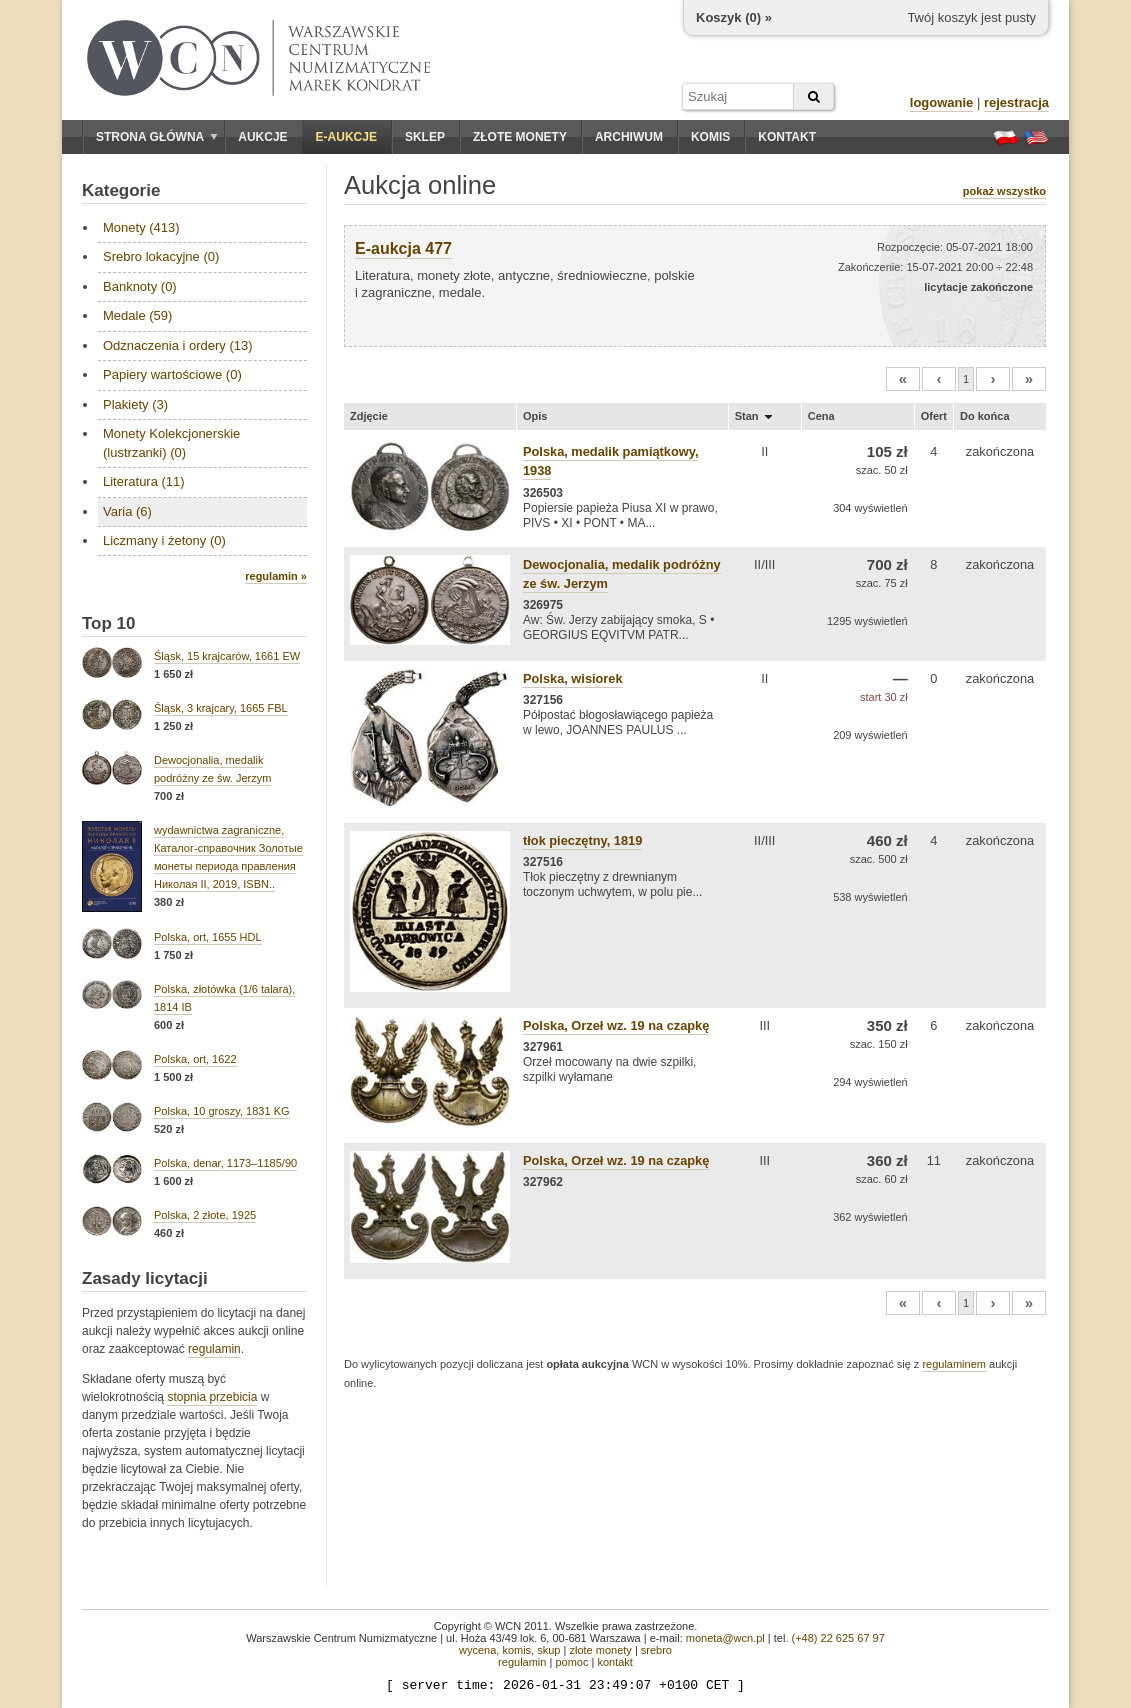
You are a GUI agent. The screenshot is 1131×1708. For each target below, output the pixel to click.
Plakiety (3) (135, 404)
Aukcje (262, 137)
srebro (656, 1650)
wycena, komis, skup (509, 1650)
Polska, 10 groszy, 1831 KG (222, 1111)
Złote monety (520, 137)
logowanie (942, 102)
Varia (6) (127, 511)
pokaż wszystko (1004, 191)
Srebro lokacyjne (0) (161, 256)
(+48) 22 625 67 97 (838, 1638)
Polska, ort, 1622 (195, 1059)
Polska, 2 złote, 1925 (205, 1215)
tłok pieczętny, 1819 (582, 840)
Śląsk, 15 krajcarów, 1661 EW (227, 656)
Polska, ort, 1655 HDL (208, 937)
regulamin (214, 1349)
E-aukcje (346, 137)
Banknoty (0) (140, 286)
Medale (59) (137, 315)
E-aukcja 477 (403, 248)
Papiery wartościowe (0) (172, 374)
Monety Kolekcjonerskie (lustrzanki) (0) (171, 442)
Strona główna (157, 137)
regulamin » (276, 576)
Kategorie (121, 190)
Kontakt (787, 137)
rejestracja (1016, 102)
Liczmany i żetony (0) (164, 540)
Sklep (425, 137)
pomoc (571, 1662)
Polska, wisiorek (573, 678)
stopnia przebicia (212, 1397)
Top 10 (109, 623)
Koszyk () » (734, 17)
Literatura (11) (144, 481)
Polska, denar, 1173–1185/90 (225, 1163)
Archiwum (629, 137)
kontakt (614, 1662)
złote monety (600, 1650)
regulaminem (954, 1364)
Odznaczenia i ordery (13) (178, 345)
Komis (710, 137)
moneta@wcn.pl (725, 1638)
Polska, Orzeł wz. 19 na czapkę (616, 1025)
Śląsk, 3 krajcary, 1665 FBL (221, 708)
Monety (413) (141, 227)
